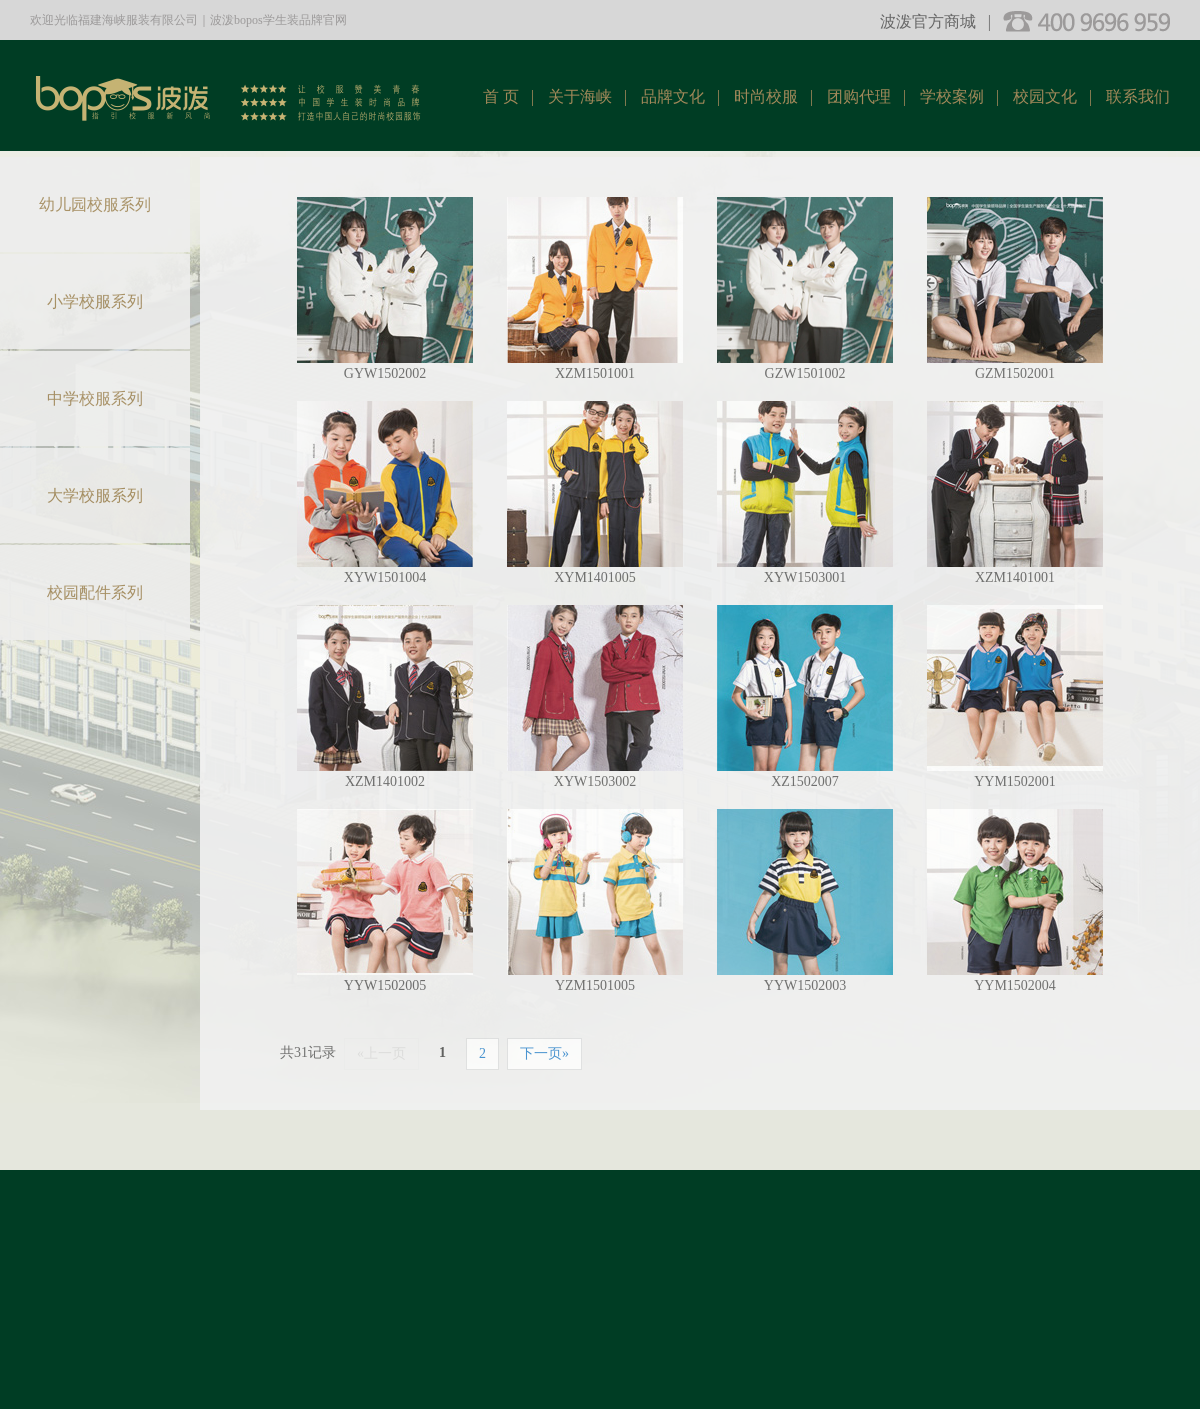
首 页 (501, 96)
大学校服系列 (95, 495)
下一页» (544, 1053)
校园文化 (1045, 96)
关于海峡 (580, 96)
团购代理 (859, 96)
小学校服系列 (95, 301)
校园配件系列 (95, 592)
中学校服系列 (95, 398)
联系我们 (1138, 96)
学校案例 (952, 96)
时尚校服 (766, 96)
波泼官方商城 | (935, 21)
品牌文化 (673, 96)
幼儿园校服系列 (95, 204)
